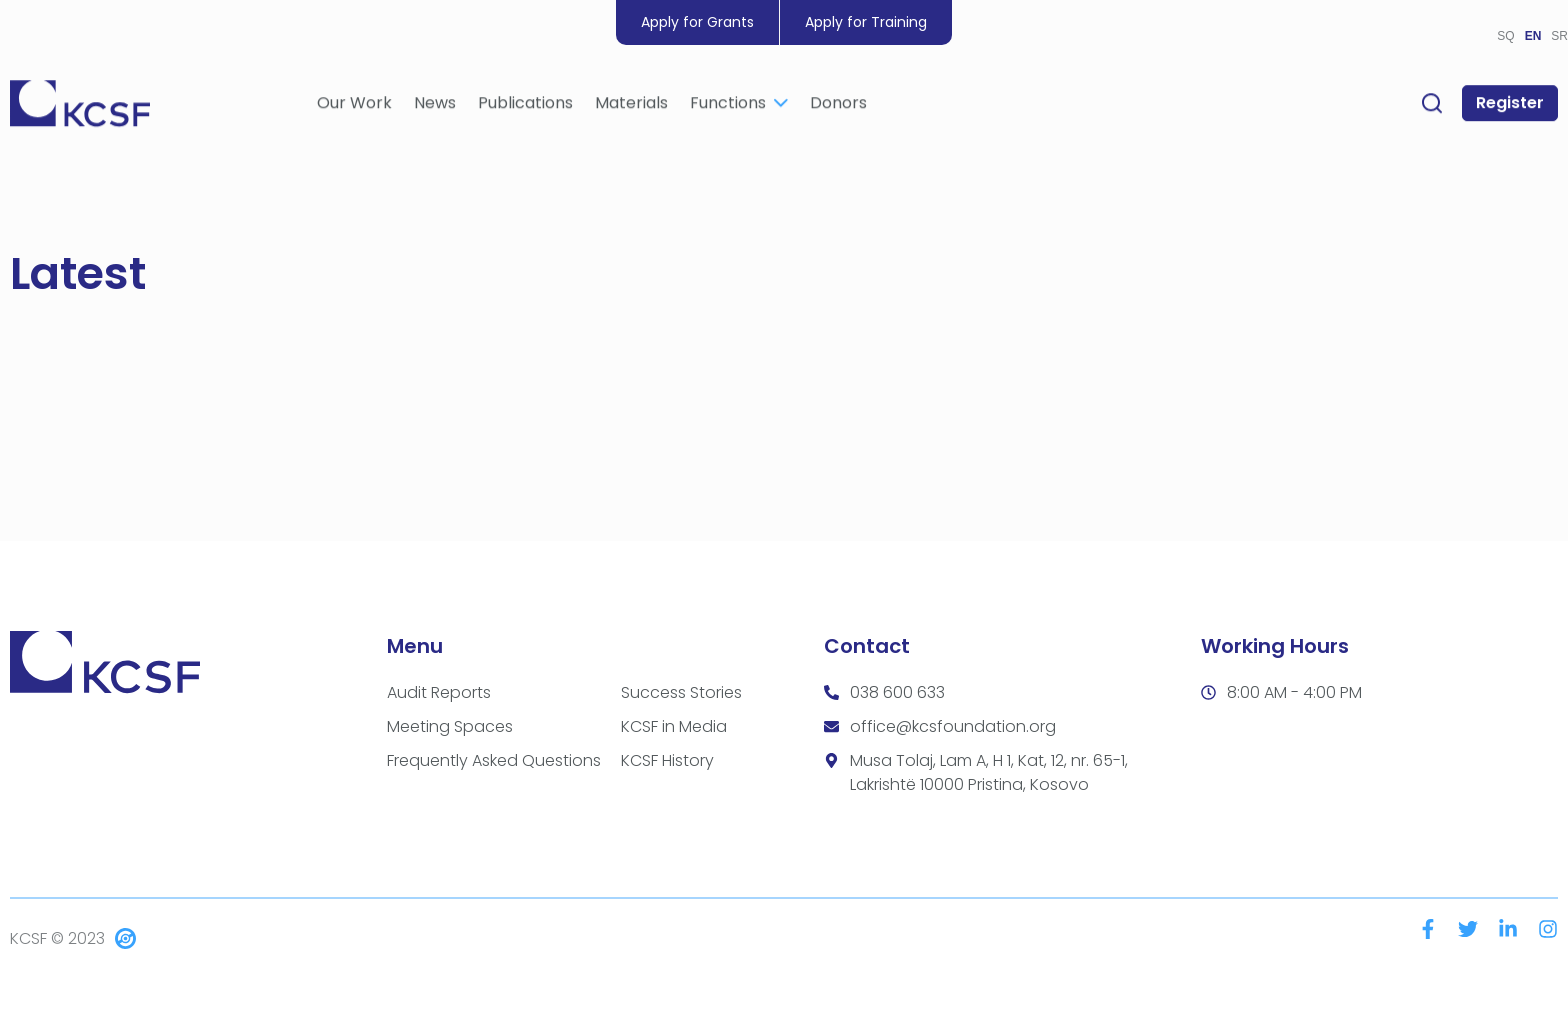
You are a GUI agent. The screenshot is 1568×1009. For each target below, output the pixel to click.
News (435, 106)
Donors (838, 106)
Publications (525, 106)
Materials (631, 106)
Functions (739, 106)
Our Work (354, 106)
